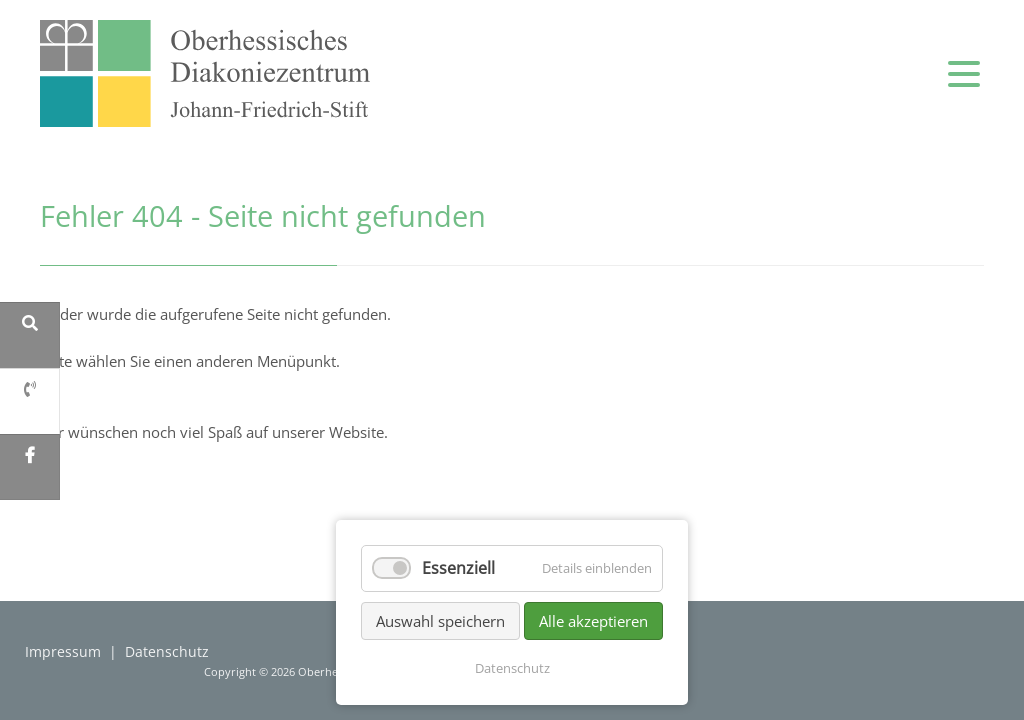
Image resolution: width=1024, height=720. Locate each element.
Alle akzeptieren (593, 621)
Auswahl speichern (440, 621)
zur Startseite (205, 73)
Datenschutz (167, 651)
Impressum (63, 651)
